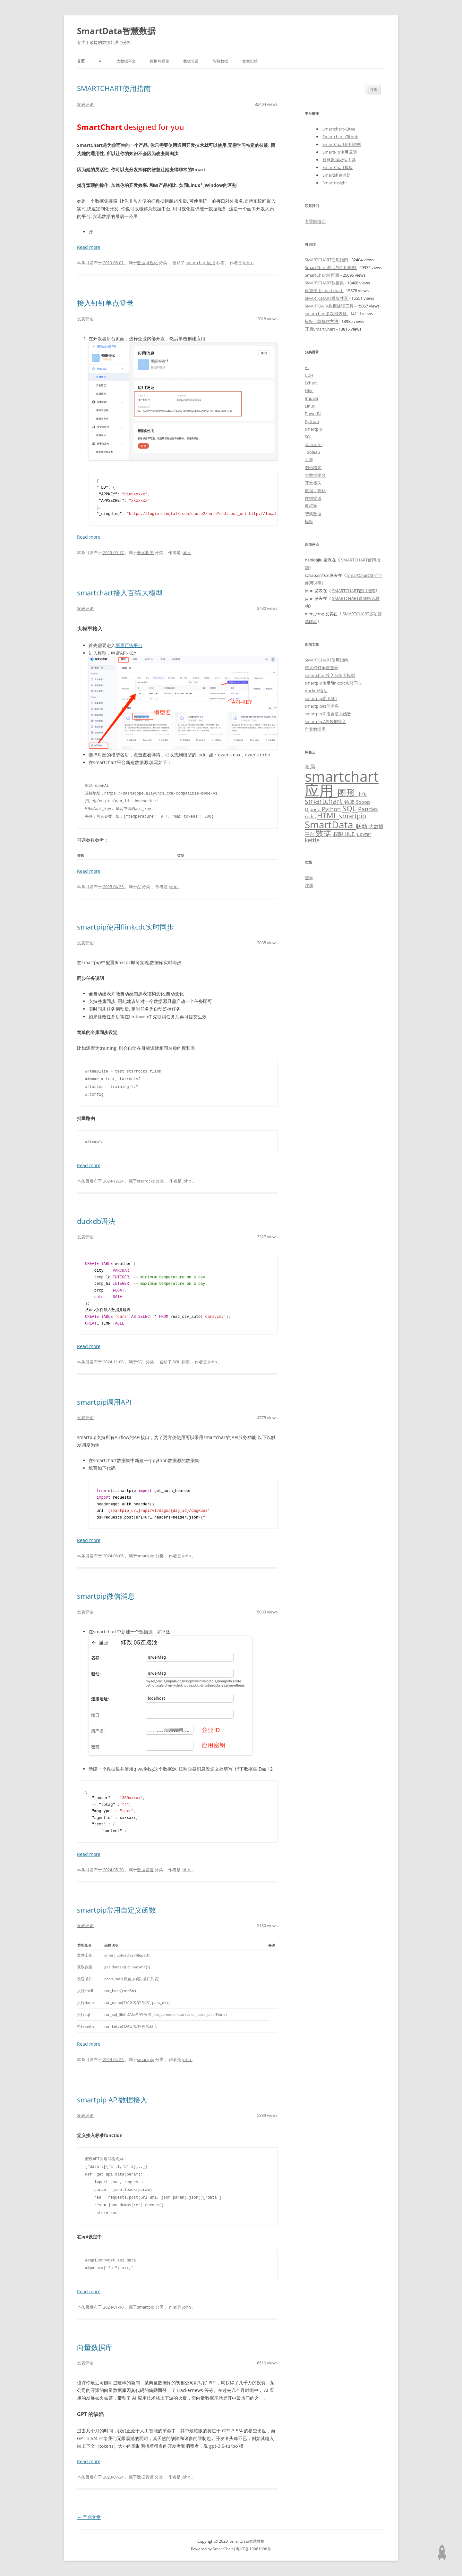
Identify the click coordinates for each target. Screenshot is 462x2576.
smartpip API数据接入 (112, 2099)
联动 (362, 826)
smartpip (145, 1556)
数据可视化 (159, 61)
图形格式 (313, 467)
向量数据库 (94, 2347)
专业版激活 (315, 221)
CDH (309, 375)
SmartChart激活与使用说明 (331, 267)
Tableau (312, 452)
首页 (81, 61)
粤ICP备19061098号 (253, 2549)
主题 (309, 460)
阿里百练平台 (129, 645)
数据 (324, 833)
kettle (312, 840)
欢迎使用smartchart (324, 290)
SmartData (330, 824)
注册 (309, 885)
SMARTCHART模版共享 (327, 298)
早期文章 (89, 2517)
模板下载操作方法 (322, 321)
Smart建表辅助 (336, 175)
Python (312, 421)
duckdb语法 (96, 1221)
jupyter (363, 834)
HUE (350, 834)
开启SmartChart (320, 329)
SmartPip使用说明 (339, 152)
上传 (362, 794)
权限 (339, 834)
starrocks (146, 1181)
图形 (347, 792)
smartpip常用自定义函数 (116, 1910)
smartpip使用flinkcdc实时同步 (125, 926)
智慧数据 (220, 61)
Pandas (368, 809)
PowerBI (313, 414)
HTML (328, 816)
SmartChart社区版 (322, 275)
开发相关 (145, 552)
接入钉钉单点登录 (105, 302)
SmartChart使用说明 (341, 144)
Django (313, 809)
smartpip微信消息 (106, 1596)
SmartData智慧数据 (116, 31)
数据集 (311, 506)
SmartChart (223, 2549)
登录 (309, 877)
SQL (141, 1362)
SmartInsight (334, 183)
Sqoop (363, 802)
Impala (311, 398)
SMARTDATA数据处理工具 (330, 306)
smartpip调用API (104, 1402)
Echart (311, 383)
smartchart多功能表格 (326, 313)
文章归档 (250, 61)
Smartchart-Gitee (338, 129)
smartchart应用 (200, 262)
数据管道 (191, 61)
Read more (88, 247)
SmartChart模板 (337, 167)
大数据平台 (126, 61)
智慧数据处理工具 (339, 160)
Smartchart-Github (340, 136)
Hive (309, 390)
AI (100, 61)
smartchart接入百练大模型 (120, 592)
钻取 (350, 801)
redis (311, 816)
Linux (310, 406)
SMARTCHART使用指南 (114, 88)
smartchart (324, 801)
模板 (309, 521)
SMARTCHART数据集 (325, 283)
